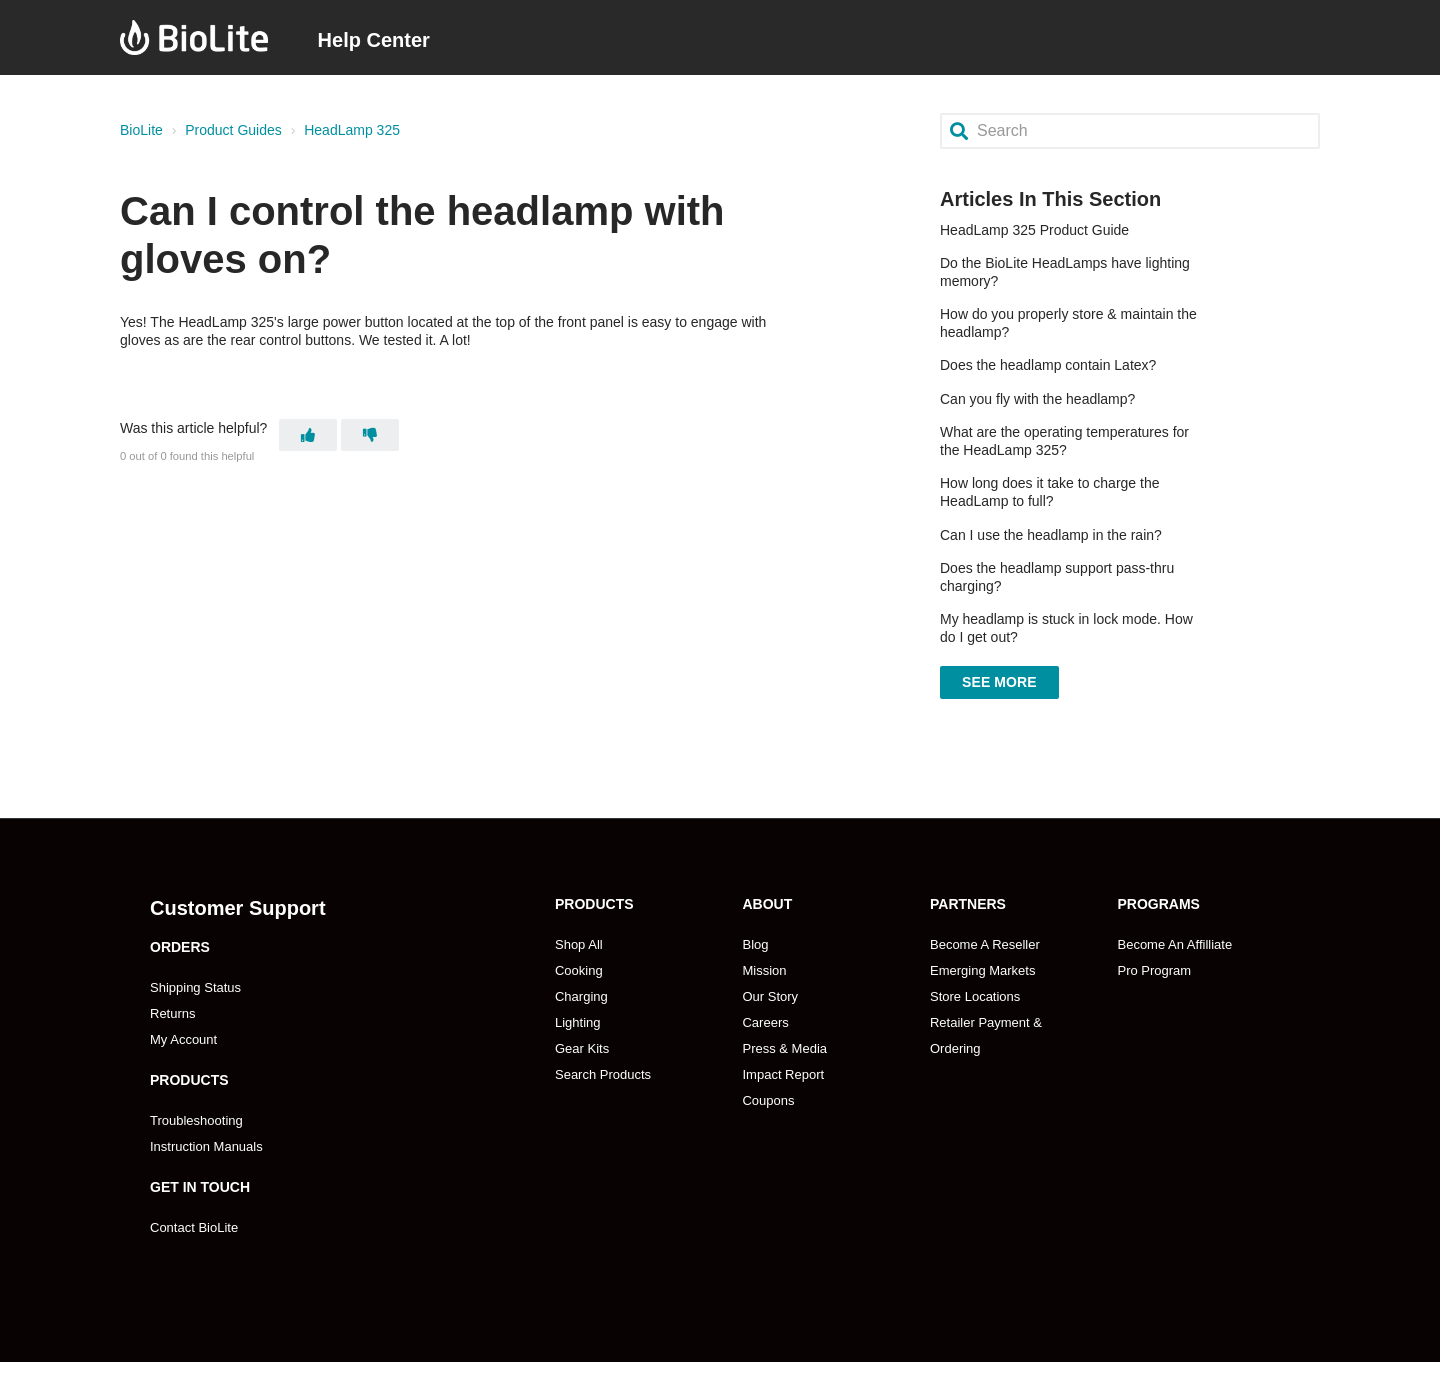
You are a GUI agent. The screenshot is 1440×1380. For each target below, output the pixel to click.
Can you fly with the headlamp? (1037, 399)
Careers (765, 1022)
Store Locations (975, 996)
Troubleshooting (196, 1120)
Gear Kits (582, 1048)
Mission (764, 970)
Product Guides (233, 130)
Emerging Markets (982, 970)
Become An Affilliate (1174, 944)
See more (999, 682)
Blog (755, 944)
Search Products (603, 1074)
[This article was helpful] (308, 435)
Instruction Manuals (206, 1146)
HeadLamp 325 (352, 130)
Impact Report (783, 1074)
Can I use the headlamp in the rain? (1051, 535)
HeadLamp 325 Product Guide (1034, 230)
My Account (183, 1039)
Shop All (579, 944)
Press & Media (784, 1048)
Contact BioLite (194, 1227)
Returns (173, 1013)
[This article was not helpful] (370, 435)
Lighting (578, 1022)
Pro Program (1154, 970)
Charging (581, 996)
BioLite (141, 130)
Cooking (579, 970)
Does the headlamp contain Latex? (1048, 365)
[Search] (1130, 130)
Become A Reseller (985, 944)
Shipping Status (195, 987)
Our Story (770, 996)
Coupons (768, 1100)
